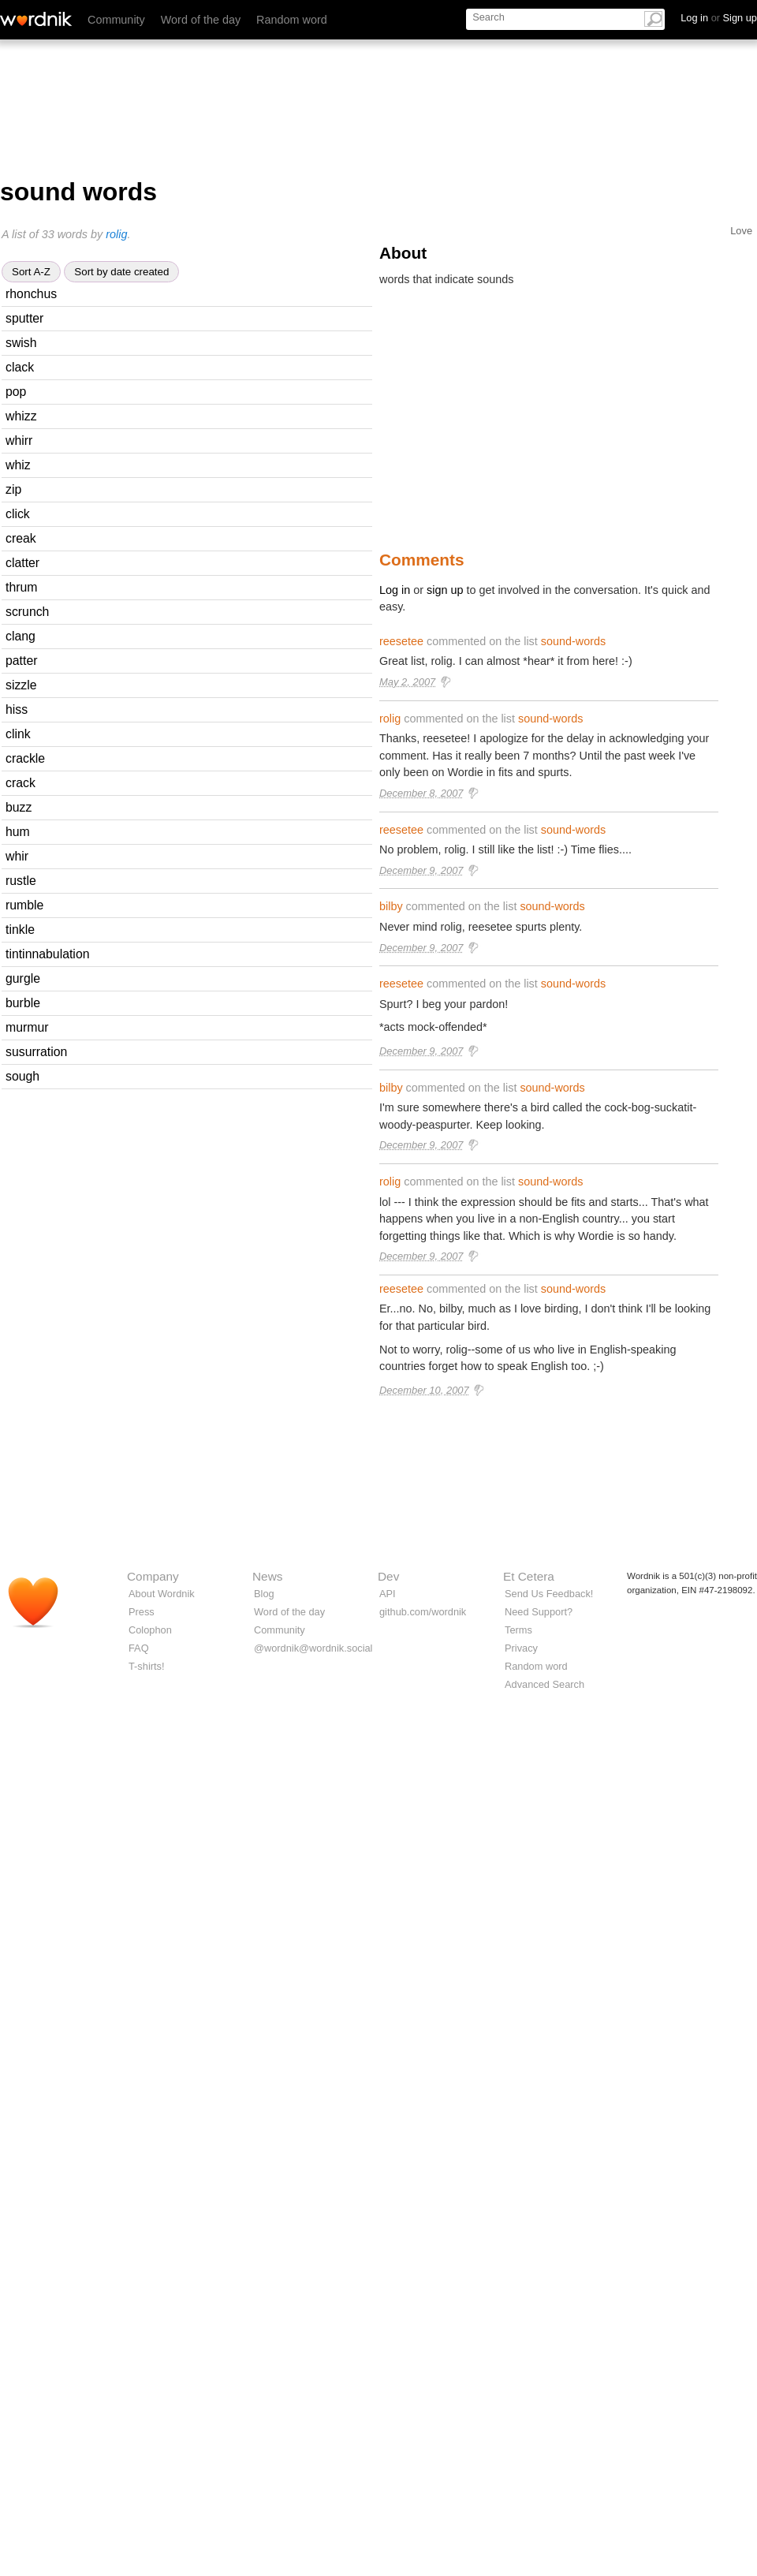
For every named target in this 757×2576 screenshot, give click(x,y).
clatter (22, 562)
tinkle (20, 929)
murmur (27, 1027)
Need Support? (538, 1612)
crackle (25, 758)
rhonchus (31, 294)
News (267, 1576)
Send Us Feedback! (549, 1594)
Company (153, 1576)
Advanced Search (544, 1684)
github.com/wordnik (422, 1612)
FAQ (139, 1648)
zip (13, 489)
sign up (445, 590)
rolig (116, 234)
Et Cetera (528, 1576)
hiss (17, 709)
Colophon (150, 1630)
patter (21, 660)
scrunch (27, 611)
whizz (21, 416)
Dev (388, 1576)
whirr (19, 440)
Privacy (521, 1648)
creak (21, 538)
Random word (291, 19)
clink (18, 734)
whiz (18, 465)
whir (17, 856)
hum (18, 831)
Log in (394, 590)
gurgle (23, 978)
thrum (21, 587)
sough (22, 1076)
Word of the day (201, 19)
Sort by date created (121, 272)
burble (23, 1003)
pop (16, 391)
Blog (264, 1594)
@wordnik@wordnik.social (313, 1648)
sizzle (21, 685)
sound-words (573, 641)
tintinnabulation (48, 954)
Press (142, 1612)
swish (21, 342)
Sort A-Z (31, 272)
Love (741, 231)
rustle (21, 880)
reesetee (401, 641)
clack (20, 367)
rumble (24, 905)
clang (20, 636)
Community (116, 19)
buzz (19, 807)
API (387, 1594)
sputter (24, 318)
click (18, 514)
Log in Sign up (719, 18)
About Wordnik (162, 1594)
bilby (391, 906)
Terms (518, 1630)
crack (20, 783)
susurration (36, 1051)
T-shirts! (147, 1666)
